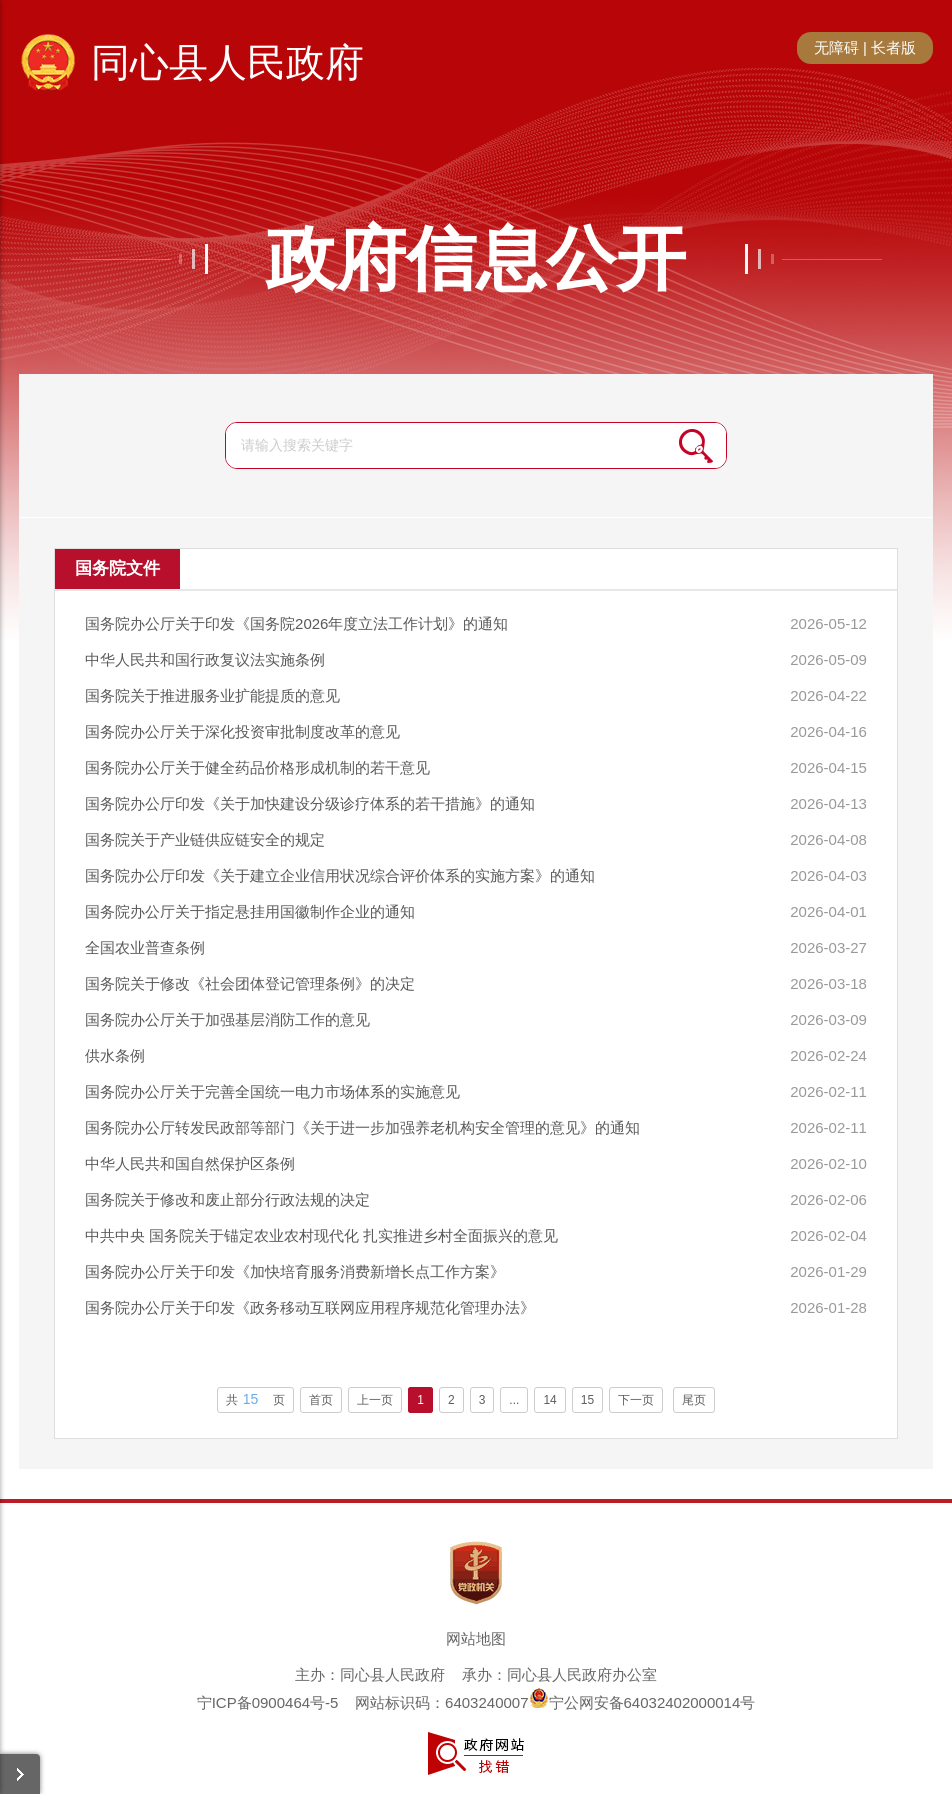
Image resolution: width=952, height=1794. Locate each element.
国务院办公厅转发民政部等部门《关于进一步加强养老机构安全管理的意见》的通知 (362, 1127)
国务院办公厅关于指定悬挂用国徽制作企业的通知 (250, 911)
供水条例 (115, 1055)
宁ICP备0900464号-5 (268, 1702)
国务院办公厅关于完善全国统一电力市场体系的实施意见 (272, 1091)
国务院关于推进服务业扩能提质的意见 (212, 695)
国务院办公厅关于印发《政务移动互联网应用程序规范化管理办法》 (310, 1307)
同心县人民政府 (227, 62)
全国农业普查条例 (145, 947)
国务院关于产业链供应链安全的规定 (205, 839)
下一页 (636, 1400)
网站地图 (476, 1638)
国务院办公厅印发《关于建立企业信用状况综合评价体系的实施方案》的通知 (340, 875)
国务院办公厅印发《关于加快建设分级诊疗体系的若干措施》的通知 (310, 803)
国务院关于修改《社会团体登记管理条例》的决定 (250, 983)
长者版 (893, 47)
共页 (256, 1399)
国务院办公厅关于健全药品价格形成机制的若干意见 (257, 767)
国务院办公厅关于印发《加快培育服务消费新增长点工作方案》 (295, 1271)
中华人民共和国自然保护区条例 (190, 1163)
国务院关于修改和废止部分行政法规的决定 (227, 1199)
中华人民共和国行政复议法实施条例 (205, 659)
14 (549, 1400)
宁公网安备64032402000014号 (642, 1702)
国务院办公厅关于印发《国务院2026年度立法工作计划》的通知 (296, 623)
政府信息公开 (476, 259)
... (514, 1400)
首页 (321, 1400)
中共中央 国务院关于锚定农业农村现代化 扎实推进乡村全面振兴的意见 (321, 1235)
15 (587, 1400)
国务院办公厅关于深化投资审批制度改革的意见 (242, 731)
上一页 (375, 1400)
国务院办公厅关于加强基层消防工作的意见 (227, 1019)
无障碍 (836, 47)
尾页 (694, 1400)
